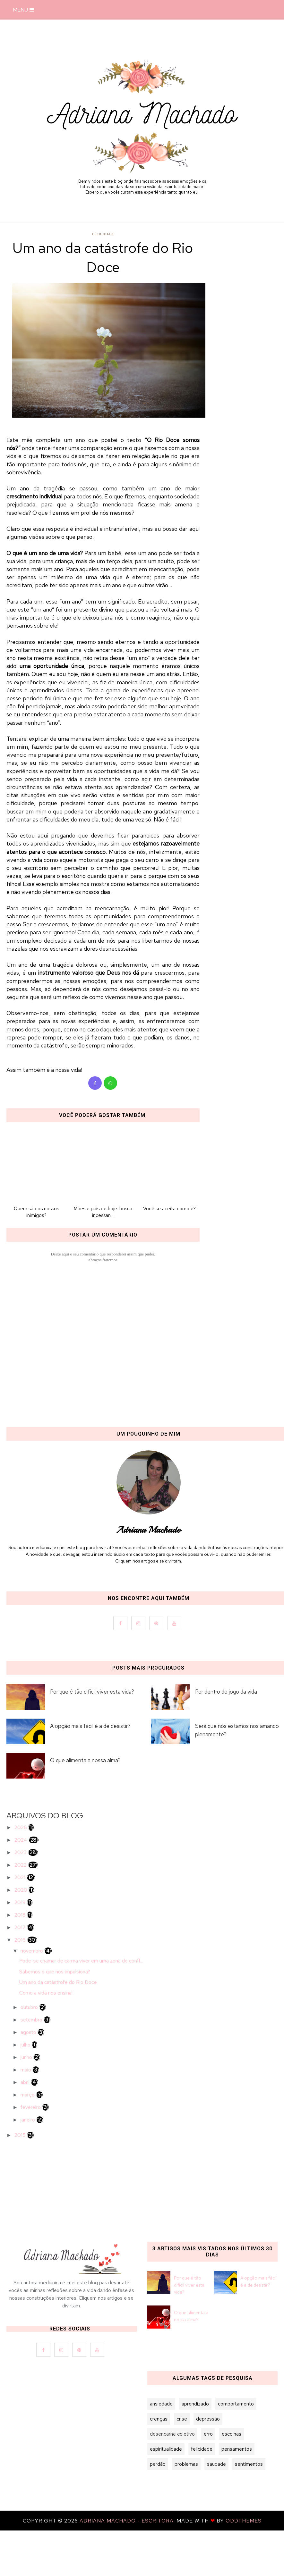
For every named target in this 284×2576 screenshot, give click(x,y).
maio (26, 2069)
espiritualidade (166, 2449)
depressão (208, 2418)
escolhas (231, 2433)
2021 (20, 1877)
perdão (158, 2464)
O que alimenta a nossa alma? (85, 1760)
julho (26, 2044)
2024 (21, 1840)
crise (181, 2418)
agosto (29, 2032)
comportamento (236, 2403)
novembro (32, 1950)
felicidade (103, 234)
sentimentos (249, 2464)
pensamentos (236, 2449)
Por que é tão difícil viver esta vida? (92, 1691)
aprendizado (195, 2403)
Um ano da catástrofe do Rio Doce (58, 1982)
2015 (20, 2135)
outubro (30, 2007)
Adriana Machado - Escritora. (128, 2520)
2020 (21, 1890)
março (28, 2094)
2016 (20, 1940)
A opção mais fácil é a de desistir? (90, 1726)
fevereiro (31, 2107)
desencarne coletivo (172, 2433)
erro (208, 2433)
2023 (21, 1852)
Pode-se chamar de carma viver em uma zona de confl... (81, 1960)
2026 (21, 1827)
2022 (21, 1865)
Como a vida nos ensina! (46, 1992)
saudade (216, 2464)
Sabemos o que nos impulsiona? (54, 1971)
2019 (20, 1902)
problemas (186, 2464)
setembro (32, 2019)
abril (26, 2082)
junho (27, 2057)
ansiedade (161, 2403)
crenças (159, 2418)
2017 (20, 1927)
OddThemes (244, 2520)
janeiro (28, 2119)
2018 (20, 1915)
